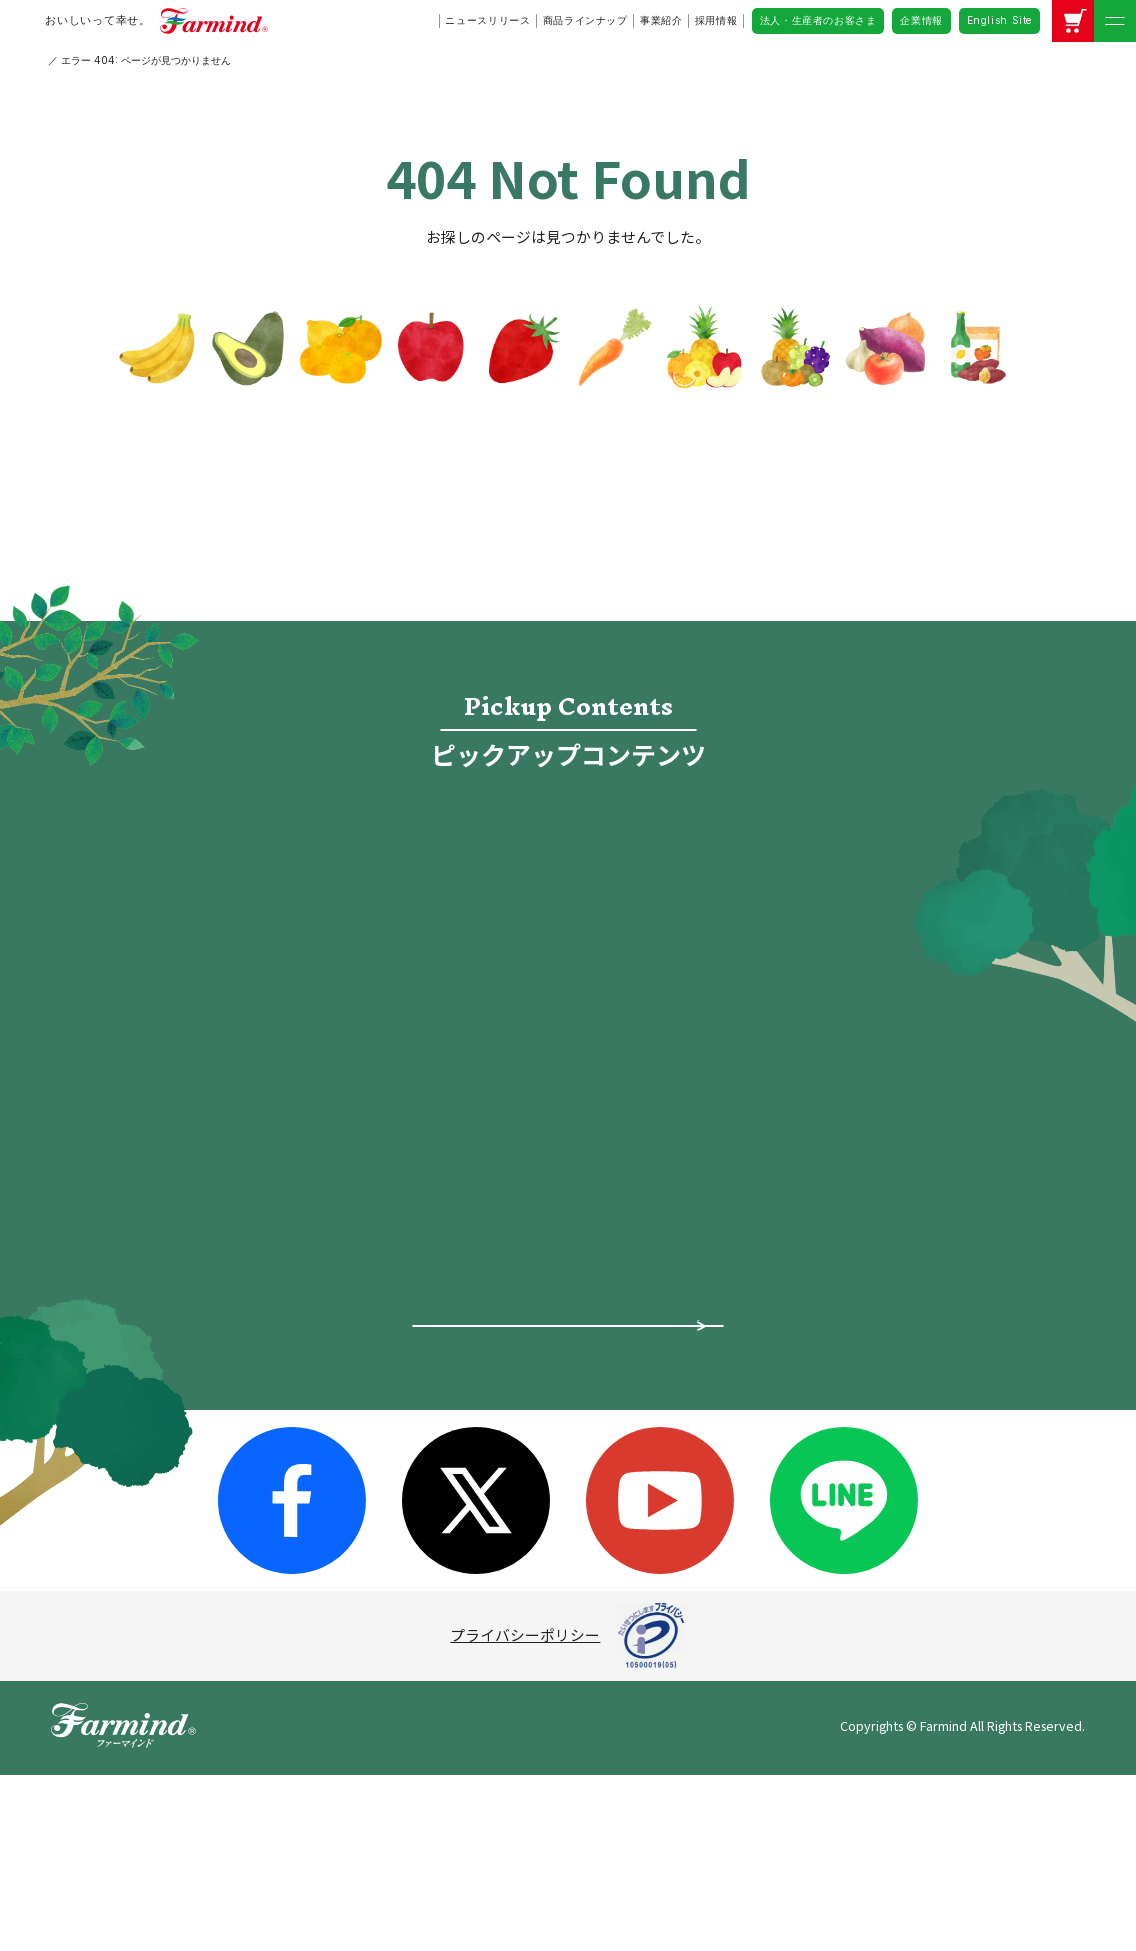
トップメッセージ (408, 1281)
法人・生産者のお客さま (818, 20)
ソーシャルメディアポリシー (903, 1281)
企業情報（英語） (866, 1370)
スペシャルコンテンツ (186, 1463)
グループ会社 (392, 1418)
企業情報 (921, 20)
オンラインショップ (747, 928)
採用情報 (716, 20)
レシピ (388, 1013)
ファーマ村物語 (388, 928)
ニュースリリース (487, 20)
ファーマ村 (592, 1376)
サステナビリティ (407, 1486)
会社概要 (378, 1315)
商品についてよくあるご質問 (568, 1570)
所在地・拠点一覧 (408, 1383)
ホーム (134, 1246)
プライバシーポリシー (525, 1811)
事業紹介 (661, 20)
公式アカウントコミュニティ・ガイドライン (910, 1326)
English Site (999, 20)
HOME (61, 60)
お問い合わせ (842, 1413)
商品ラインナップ (585, 20)
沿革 (363, 1452)
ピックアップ (157, 1290)
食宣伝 (747, 844)
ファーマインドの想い (187, 1376)
